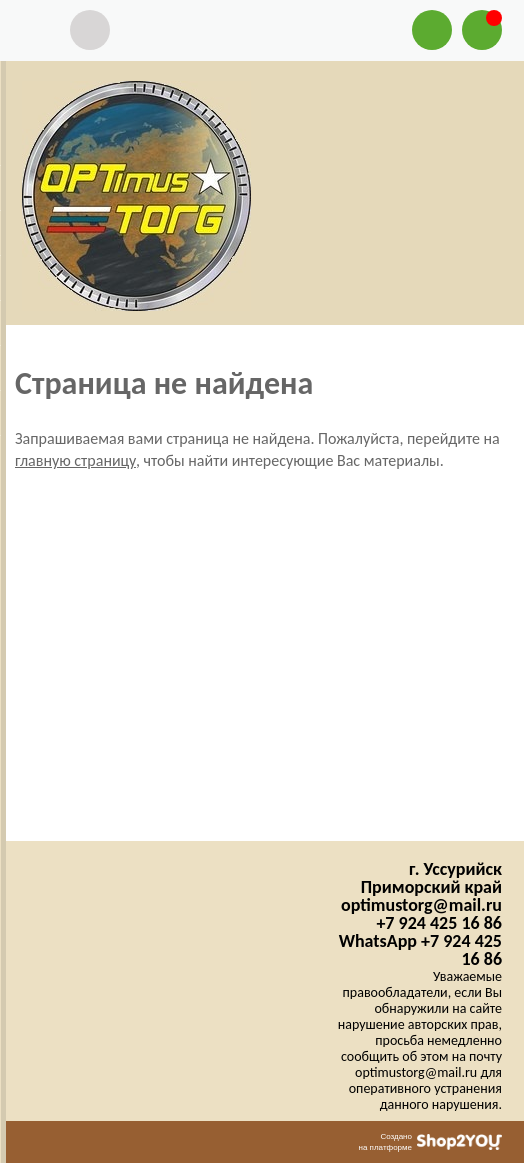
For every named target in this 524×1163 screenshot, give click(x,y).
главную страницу (75, 460)
